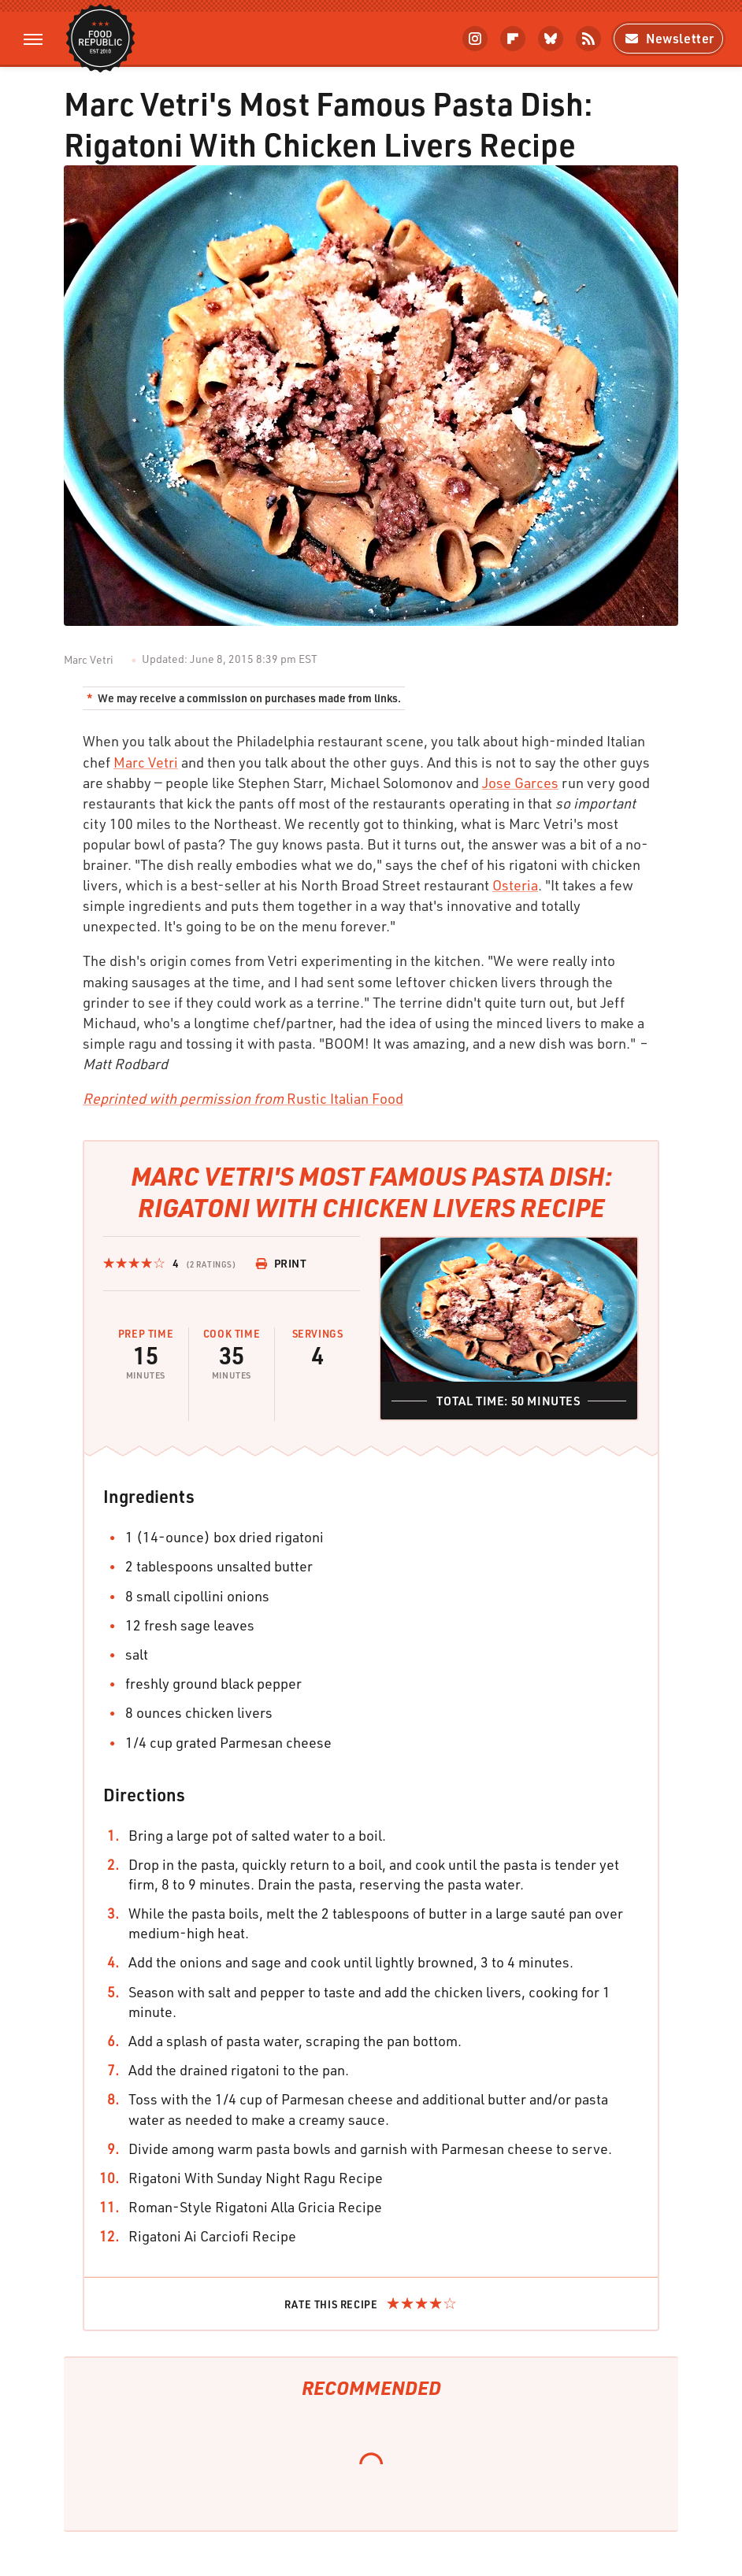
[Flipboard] (512, 38)
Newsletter (668, 38)
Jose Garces (520, 782)
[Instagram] (475, 38)
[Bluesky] (550, 38)
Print (281, 1263)
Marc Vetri (145, 762)
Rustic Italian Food (243, 1098)
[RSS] (588, 38)
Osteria (515, 885)
